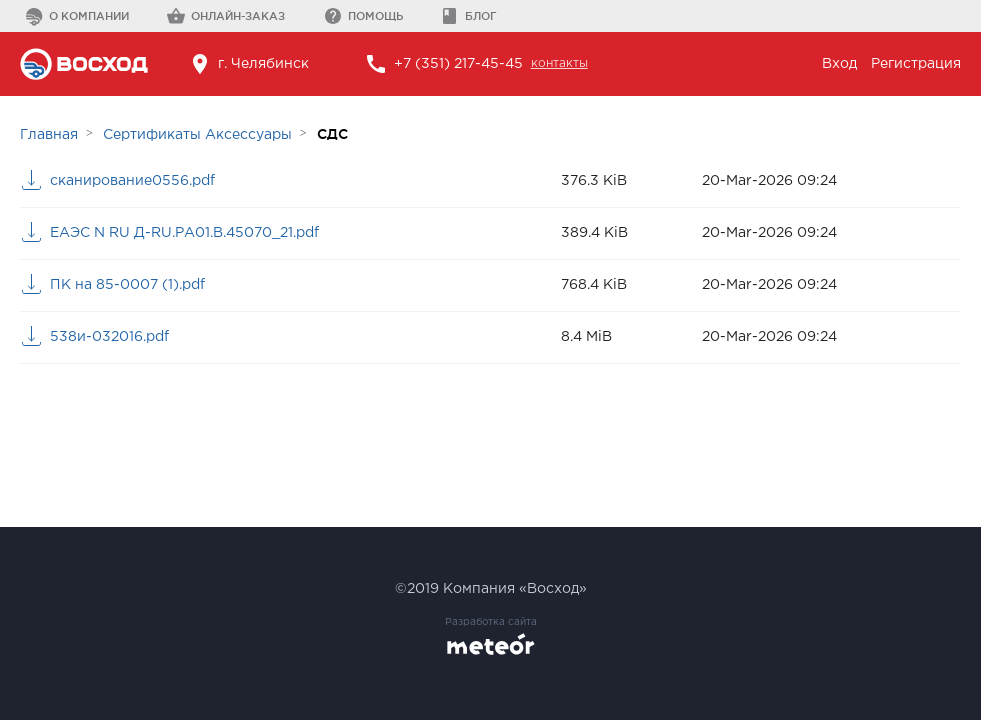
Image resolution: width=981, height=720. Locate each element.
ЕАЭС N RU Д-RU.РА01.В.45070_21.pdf (184, 233)
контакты (559, 63)
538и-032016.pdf (109, 337)
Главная (49, 135)
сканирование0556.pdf (132, 181)
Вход (839, 64)
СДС (332, 134)
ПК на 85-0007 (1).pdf (127, 285)
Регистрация (916, 64)
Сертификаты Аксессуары (197, 135)
